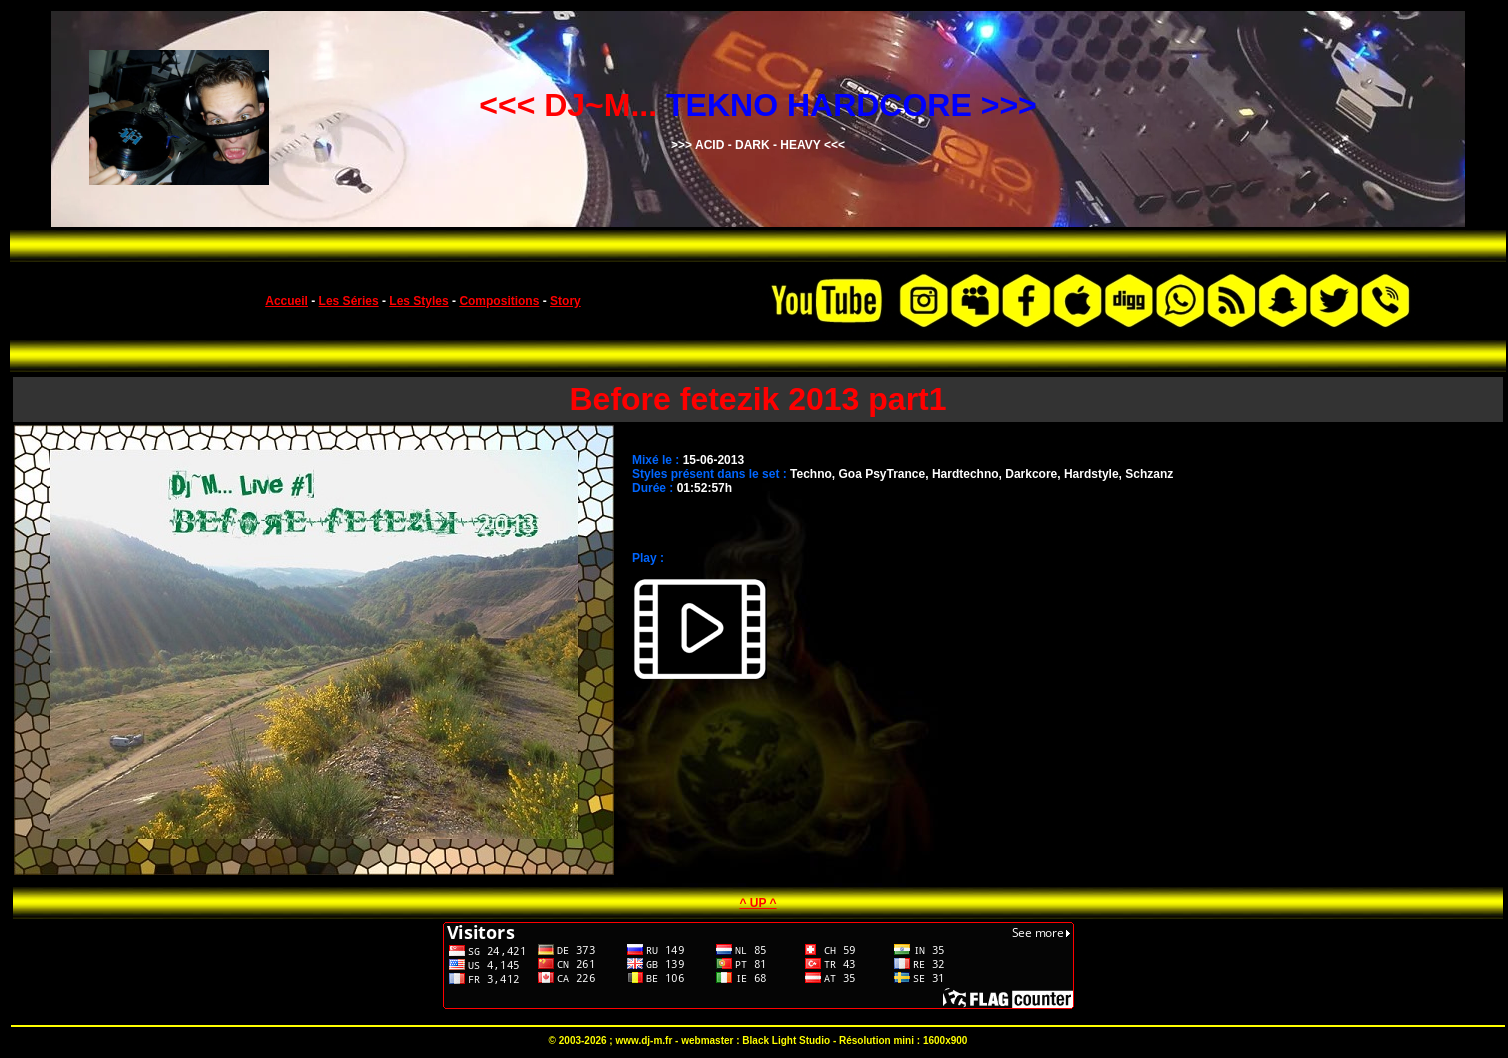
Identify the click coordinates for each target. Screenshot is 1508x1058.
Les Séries (349, 301)
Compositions (499, 301)
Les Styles (418, 301)
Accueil (286, 301)
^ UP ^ (757, 903)
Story (565, 301)
